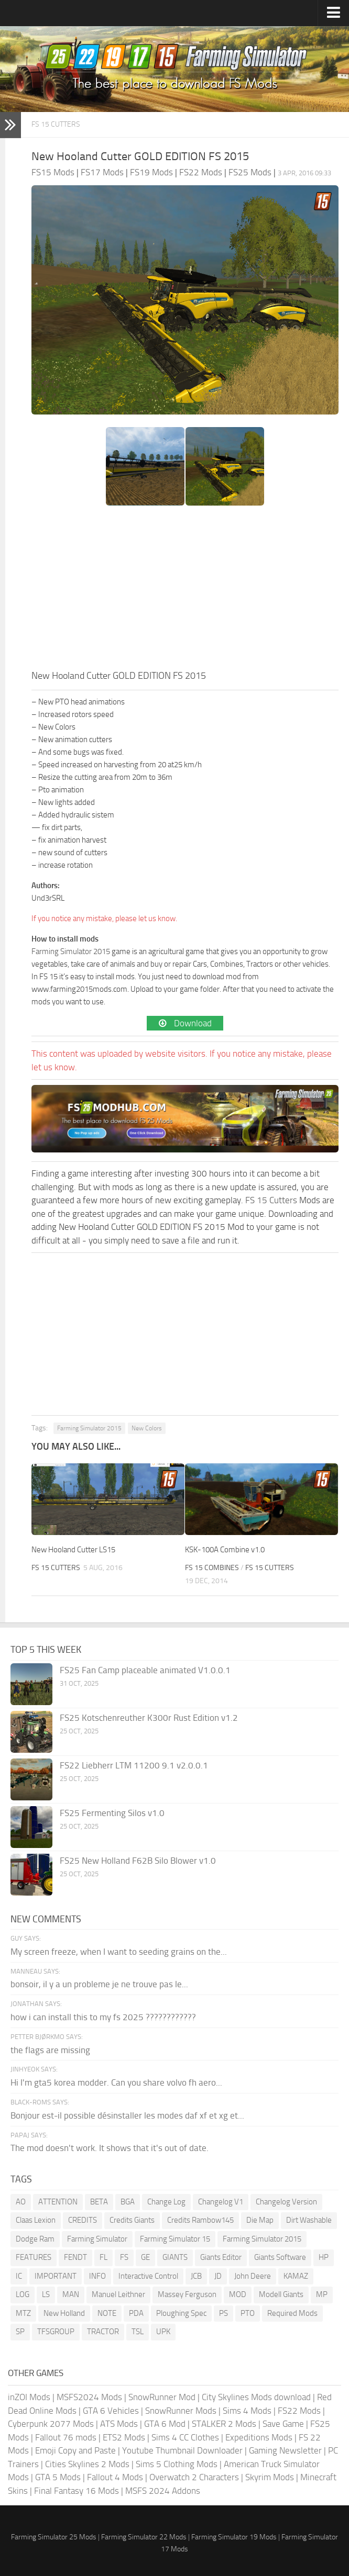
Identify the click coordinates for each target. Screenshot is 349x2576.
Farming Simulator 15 (175, 2239)
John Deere (252, 2276)
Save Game (283, 2423)
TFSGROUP (55, 2331)
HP (324, 2257)
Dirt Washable (309, 2220)
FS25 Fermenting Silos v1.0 (112, 1813)
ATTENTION (58, 2202)
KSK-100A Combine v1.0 (225, 1549)
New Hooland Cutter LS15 (73, 1549)
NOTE (106, 2313)
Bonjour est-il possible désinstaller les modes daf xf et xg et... (127, 2115)
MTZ (23, 2313)
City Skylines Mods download (256, 2397)
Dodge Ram (35, 2239)
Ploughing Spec (181, 2313)
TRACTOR (103, 2331)
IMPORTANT (56, 2276)
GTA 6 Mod (165, 2423)
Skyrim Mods (269, 2477)
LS (46, 2294)
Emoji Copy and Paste (75, 2450)
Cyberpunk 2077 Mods (51, 2423)
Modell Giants (281, 2294)
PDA (136, 2313)
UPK (163, 2331)
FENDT (75, 2257)
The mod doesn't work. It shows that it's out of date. (109, 2148)
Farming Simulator (97, 2239)
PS (223, 2313)
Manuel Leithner (118, 2294)
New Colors (147, 1428)
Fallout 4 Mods (115, 2477)
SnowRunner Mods (180, 2410)
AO (21, 2202)
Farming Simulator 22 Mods (144, 2537)
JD (218, 2276)
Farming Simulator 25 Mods (53, 2537)
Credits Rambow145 (200, 2220)
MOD (237, 2294)
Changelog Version (286, 2202)
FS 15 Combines (212, 1567)
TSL (138, 2331)
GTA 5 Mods (58, 2477)
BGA (128, 2202)
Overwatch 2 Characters (194, 2477)
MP (322, 2294)
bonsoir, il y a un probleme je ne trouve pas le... (99, 1984)
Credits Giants (132, 2220)
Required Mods (292, 2313)
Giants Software (280, 2257)
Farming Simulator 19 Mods (234, 2537)
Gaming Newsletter (285, 2450)
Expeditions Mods (258, 2437)
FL (103, 2257)
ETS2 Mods (124, 2437)
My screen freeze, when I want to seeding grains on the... (118, 1951)
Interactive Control (148, 2276)
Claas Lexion (36, 2220)
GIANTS (175, 2257)
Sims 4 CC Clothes (185, 2437)
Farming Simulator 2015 (70, 951)
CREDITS (82, 2220)
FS (124, 2257)
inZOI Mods (29, 2397)
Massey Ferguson (187, 2294)
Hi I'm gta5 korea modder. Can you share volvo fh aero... (116, 2082)
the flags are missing (50, 2050)
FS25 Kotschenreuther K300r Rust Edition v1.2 (149, 1717)
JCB (196, 2276)
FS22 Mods (299, 2410)
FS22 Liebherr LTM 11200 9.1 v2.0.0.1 (134, 1765)
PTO (248, 2313)
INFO (97, 2276)
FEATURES (33, 2257)
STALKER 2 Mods (224, 2423)
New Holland (64, 2313)
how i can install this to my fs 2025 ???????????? (103, 2017)
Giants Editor (221, 2257)
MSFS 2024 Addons (162, 2490)
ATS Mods (119, 2423)
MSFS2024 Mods (89, 2397)
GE (145, 2257)
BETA (99, 2202)
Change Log (166, 2202)
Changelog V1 (220, 2202)
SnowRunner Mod (161, 2397)
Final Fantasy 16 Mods (76, 2490)
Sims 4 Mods (247, 2410)
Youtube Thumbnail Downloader (182, 2450)
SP (20, 2331)
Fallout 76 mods (65, 2437)
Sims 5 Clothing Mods (176, 2464)
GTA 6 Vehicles (111, 2410)
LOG (22, 2294)
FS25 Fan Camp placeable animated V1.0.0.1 (145, 1670)
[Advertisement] (185, 590)
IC (19, 2276)
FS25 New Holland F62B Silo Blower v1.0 (138, 1860)
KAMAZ (295, 2276)
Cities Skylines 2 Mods (87, 2464)
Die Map (260, 2220)
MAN (70, 2294)
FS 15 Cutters (55, 124)
